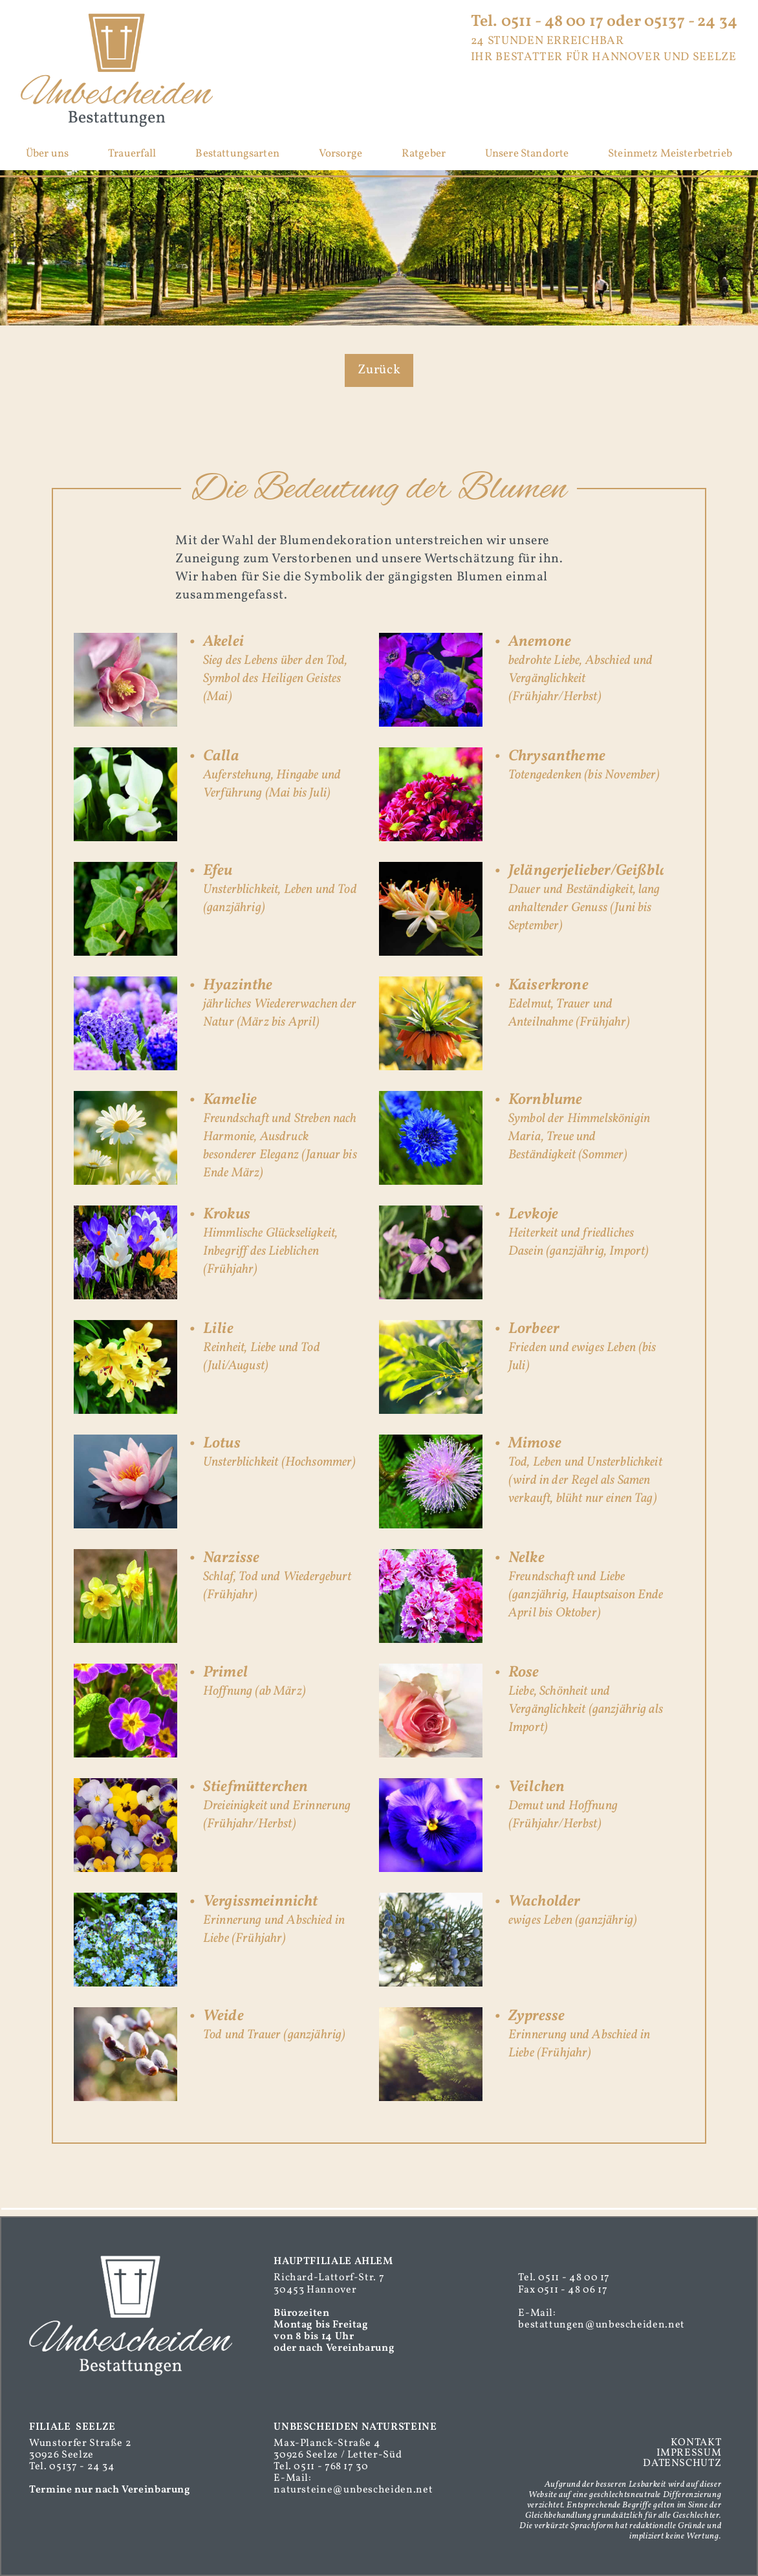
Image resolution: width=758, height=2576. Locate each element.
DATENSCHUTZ (682, 2463)
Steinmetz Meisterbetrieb (670, 154)
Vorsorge (340, 154)
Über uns (47, 154)
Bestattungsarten (237, 154)
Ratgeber (424, 154)
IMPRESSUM (689, 2453)
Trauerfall (132, 154)
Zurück (379, 370)
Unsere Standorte (527, 154)
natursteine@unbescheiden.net (353, 2490)
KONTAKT (696, 2443)
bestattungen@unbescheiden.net (601, 2325)
